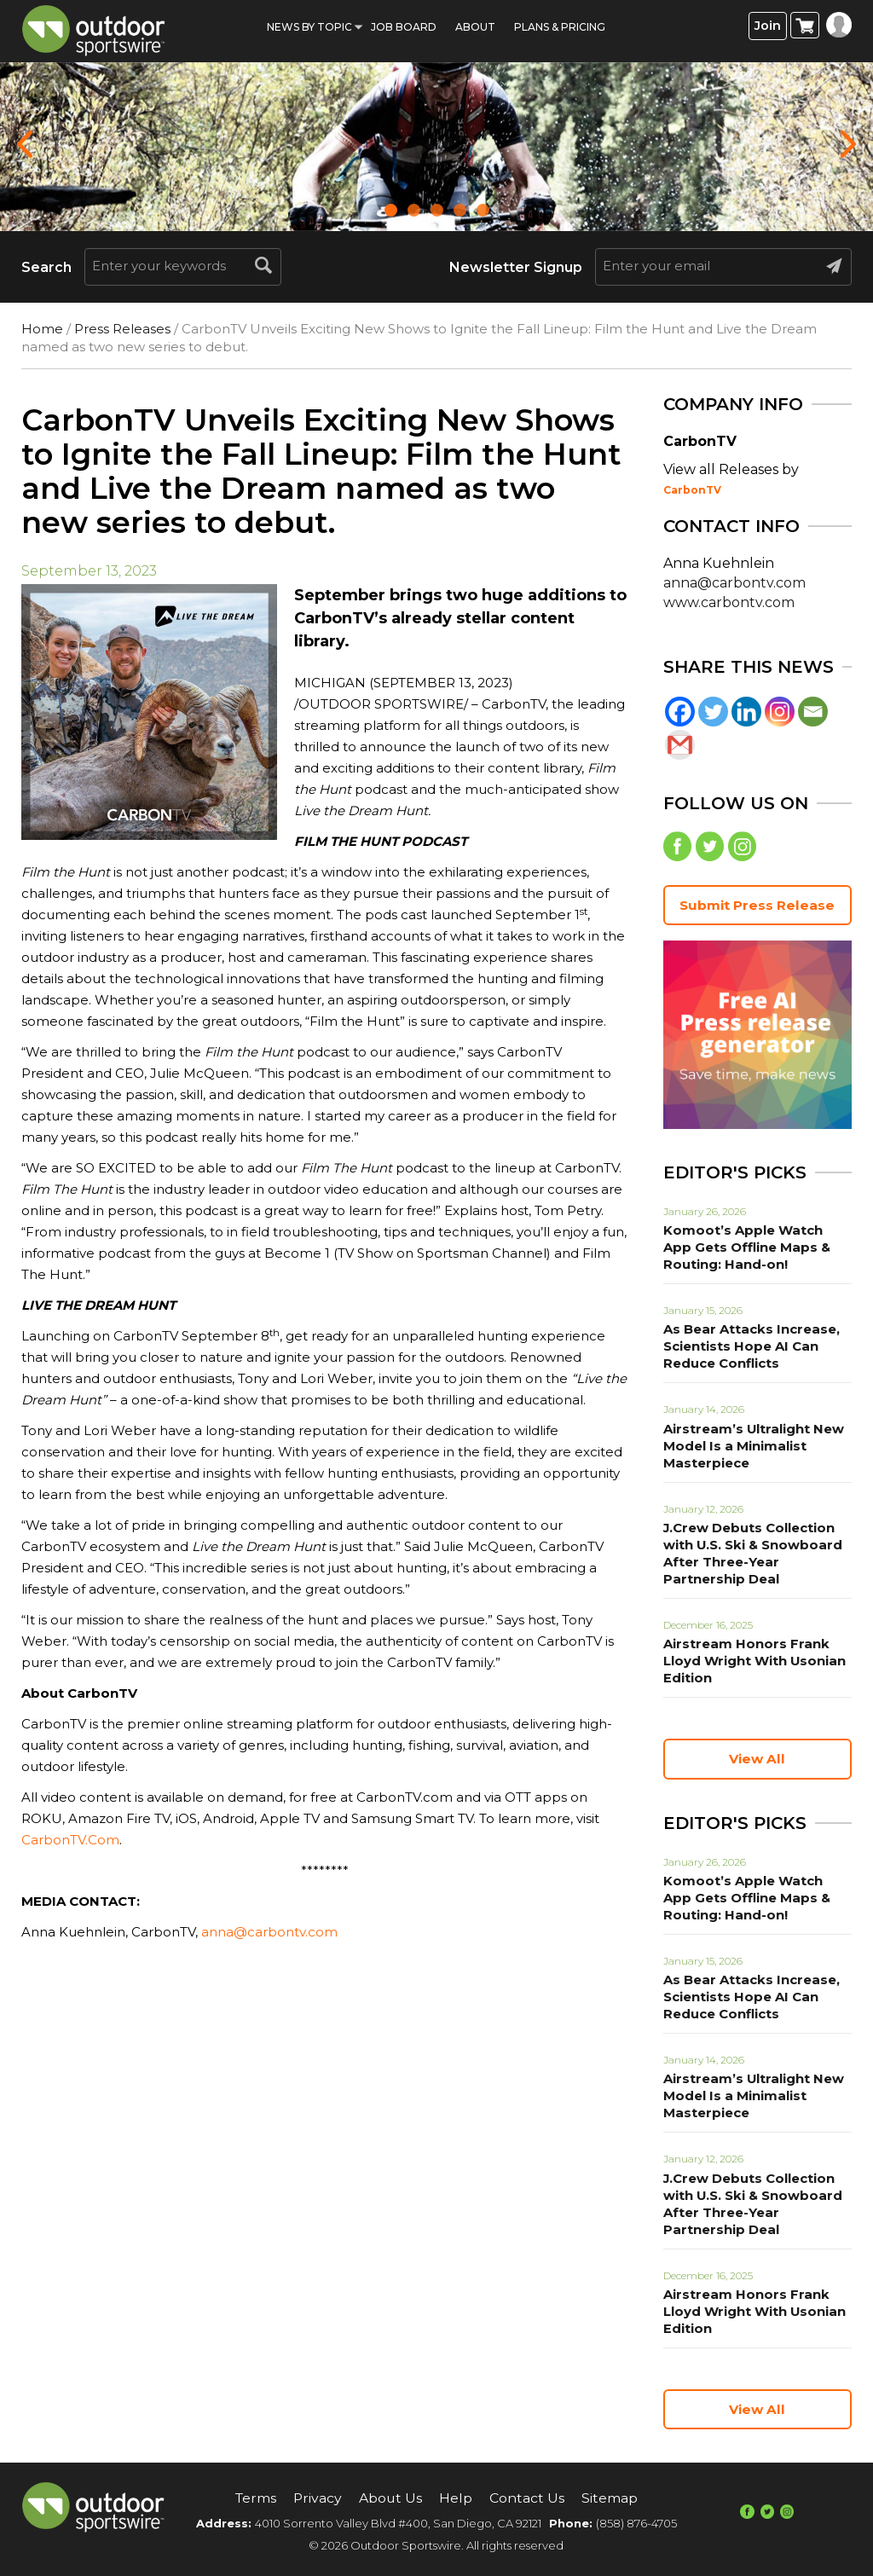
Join (767, 26)
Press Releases (122, 329)
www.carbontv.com (729, 602)
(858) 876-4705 (636, 2523)
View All (757, 1761)
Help (457, 2498)
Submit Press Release (757, 907)
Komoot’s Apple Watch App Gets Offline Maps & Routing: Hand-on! (753, 1250)
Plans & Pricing (559, 26)
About (475, 26)
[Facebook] (680, 711)
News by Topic (309, 26)
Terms (255, 2498)
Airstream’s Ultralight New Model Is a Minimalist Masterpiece (748, 1448)
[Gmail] (680, 745)
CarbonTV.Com (70, 1840)
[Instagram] (780, 711)
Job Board (403, 26)
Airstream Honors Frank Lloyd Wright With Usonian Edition (750, 1663)
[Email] (813, 711)
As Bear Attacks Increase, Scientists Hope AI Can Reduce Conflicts (747, 1349)
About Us (392, 2498)
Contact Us (528, 2498)
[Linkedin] (746, 711)
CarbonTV (692, 489)
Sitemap (611, 2498)
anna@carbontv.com (269, 1932)
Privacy (318, 2498)
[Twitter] (713, 711)
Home (42, 329)
